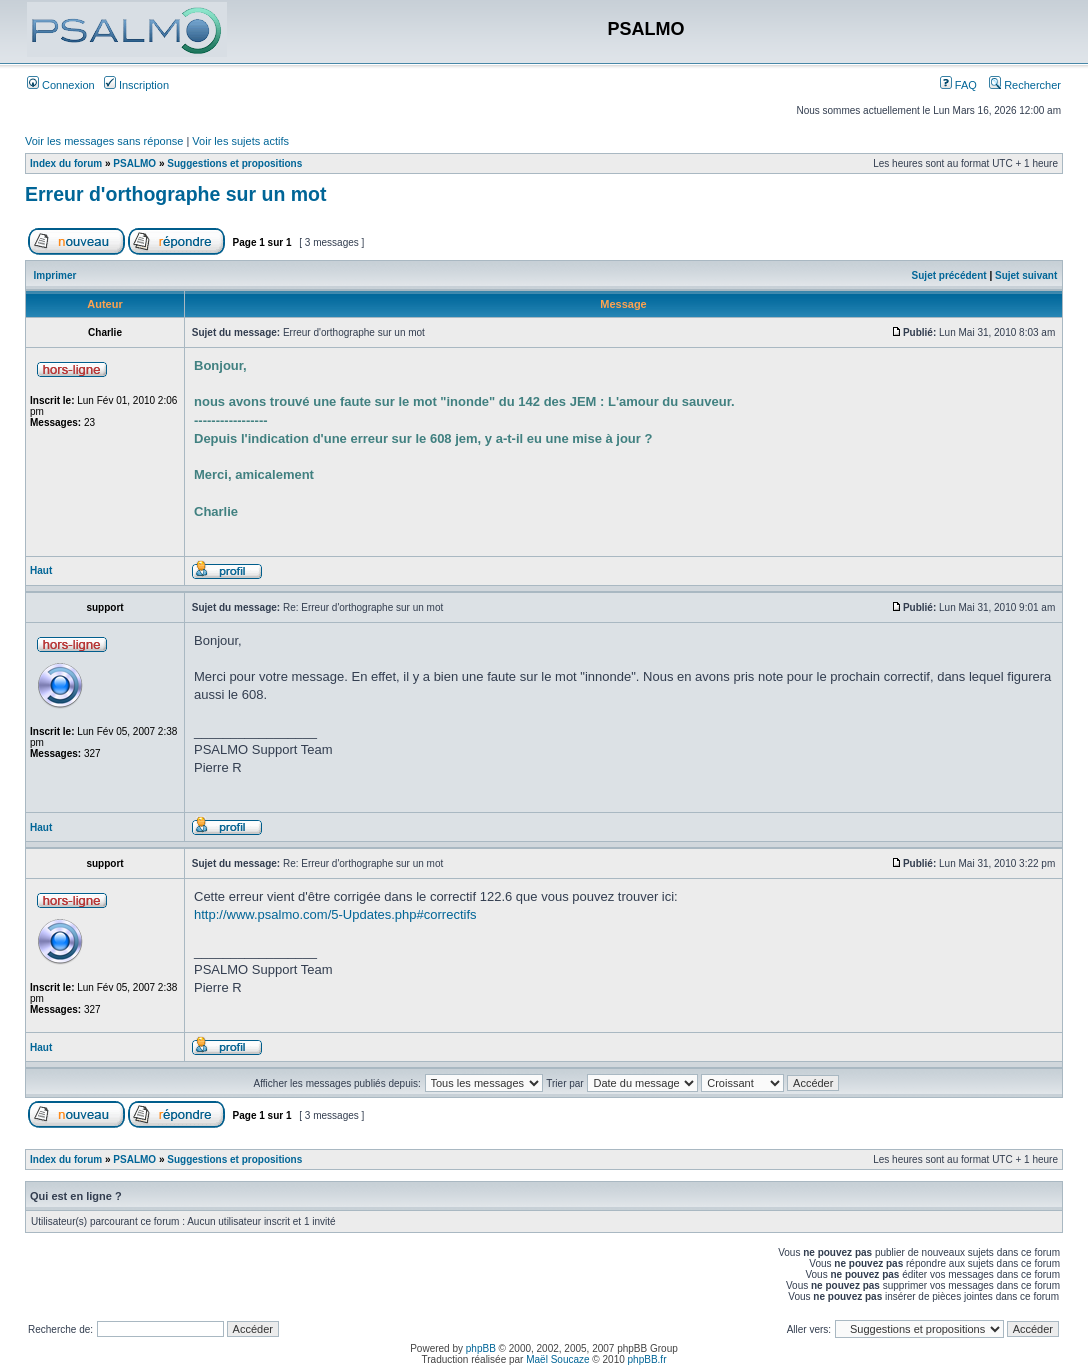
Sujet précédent (949, 275)
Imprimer (55, 275)
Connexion (61, 85)
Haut (41, 570)
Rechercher (1025, 85)
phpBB (481, 1348)
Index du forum (66, 163)
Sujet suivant (1026, 275)
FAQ (958, 85)
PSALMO (134, 163)
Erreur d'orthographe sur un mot (176, 194)
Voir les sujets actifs (240, 141)
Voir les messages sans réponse (104, 141)
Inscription (136, 85)
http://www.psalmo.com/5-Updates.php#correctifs (335, 914)
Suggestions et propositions (234, 163)
